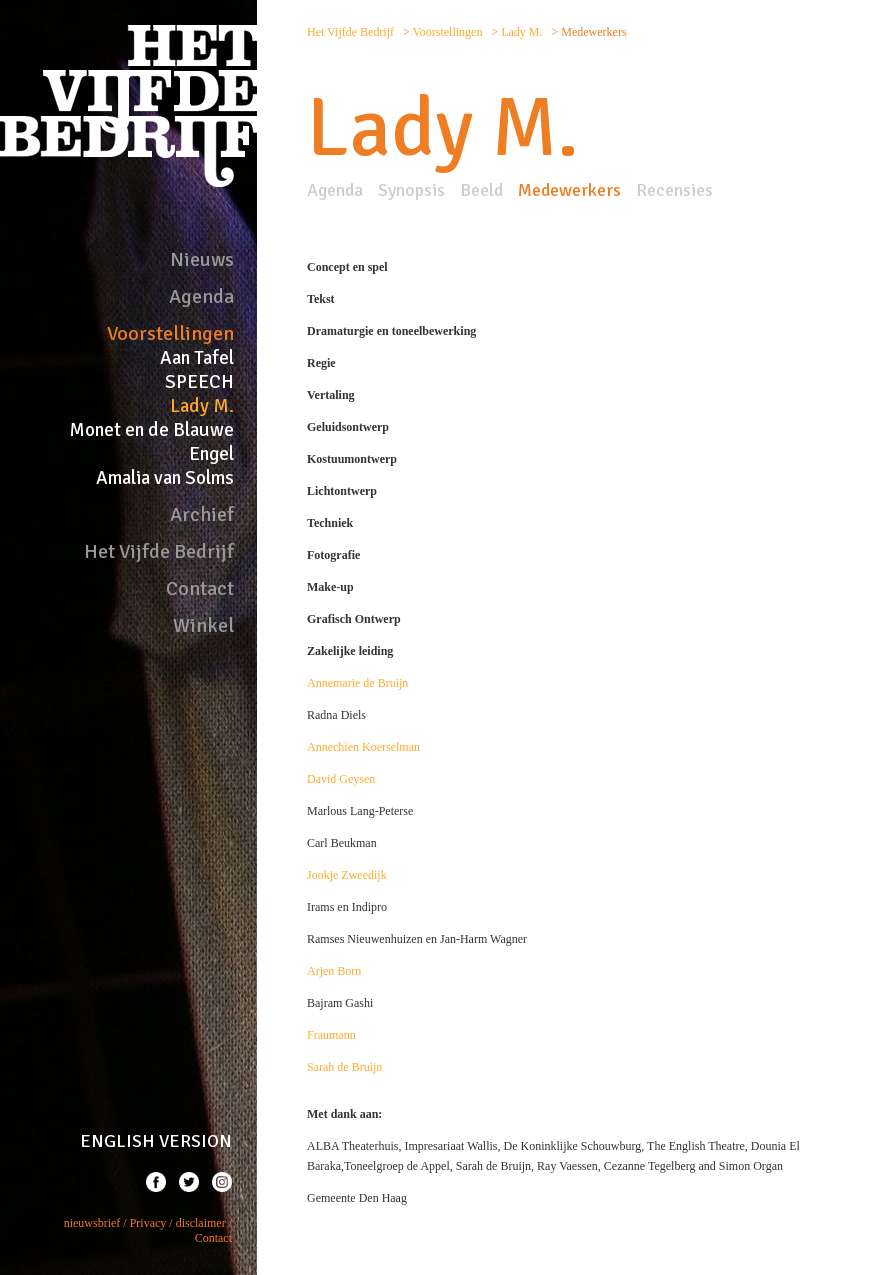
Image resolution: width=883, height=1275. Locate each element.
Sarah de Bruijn (344, 1067)
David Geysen (341, 779)
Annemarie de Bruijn (357, 683)
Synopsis (411, 190)
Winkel (203, 625)
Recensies (674, 190)
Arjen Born (334, 971)
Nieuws (202, 259)
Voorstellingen (170, 333)
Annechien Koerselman (363, 747)
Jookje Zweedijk (347, 875)
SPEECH (199, 382)
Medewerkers (569, 190)
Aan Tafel (197, 358)
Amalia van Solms (165, 478)
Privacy (148, 1223)
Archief (202, 514)
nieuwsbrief (92, 1223)
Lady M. (202, 406)
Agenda (201, 296)
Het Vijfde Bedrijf (159, 551)
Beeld (481, 190)
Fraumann (331, 1035)
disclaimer (201, 1223)
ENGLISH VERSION (156, 1141)
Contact (200, 588)
